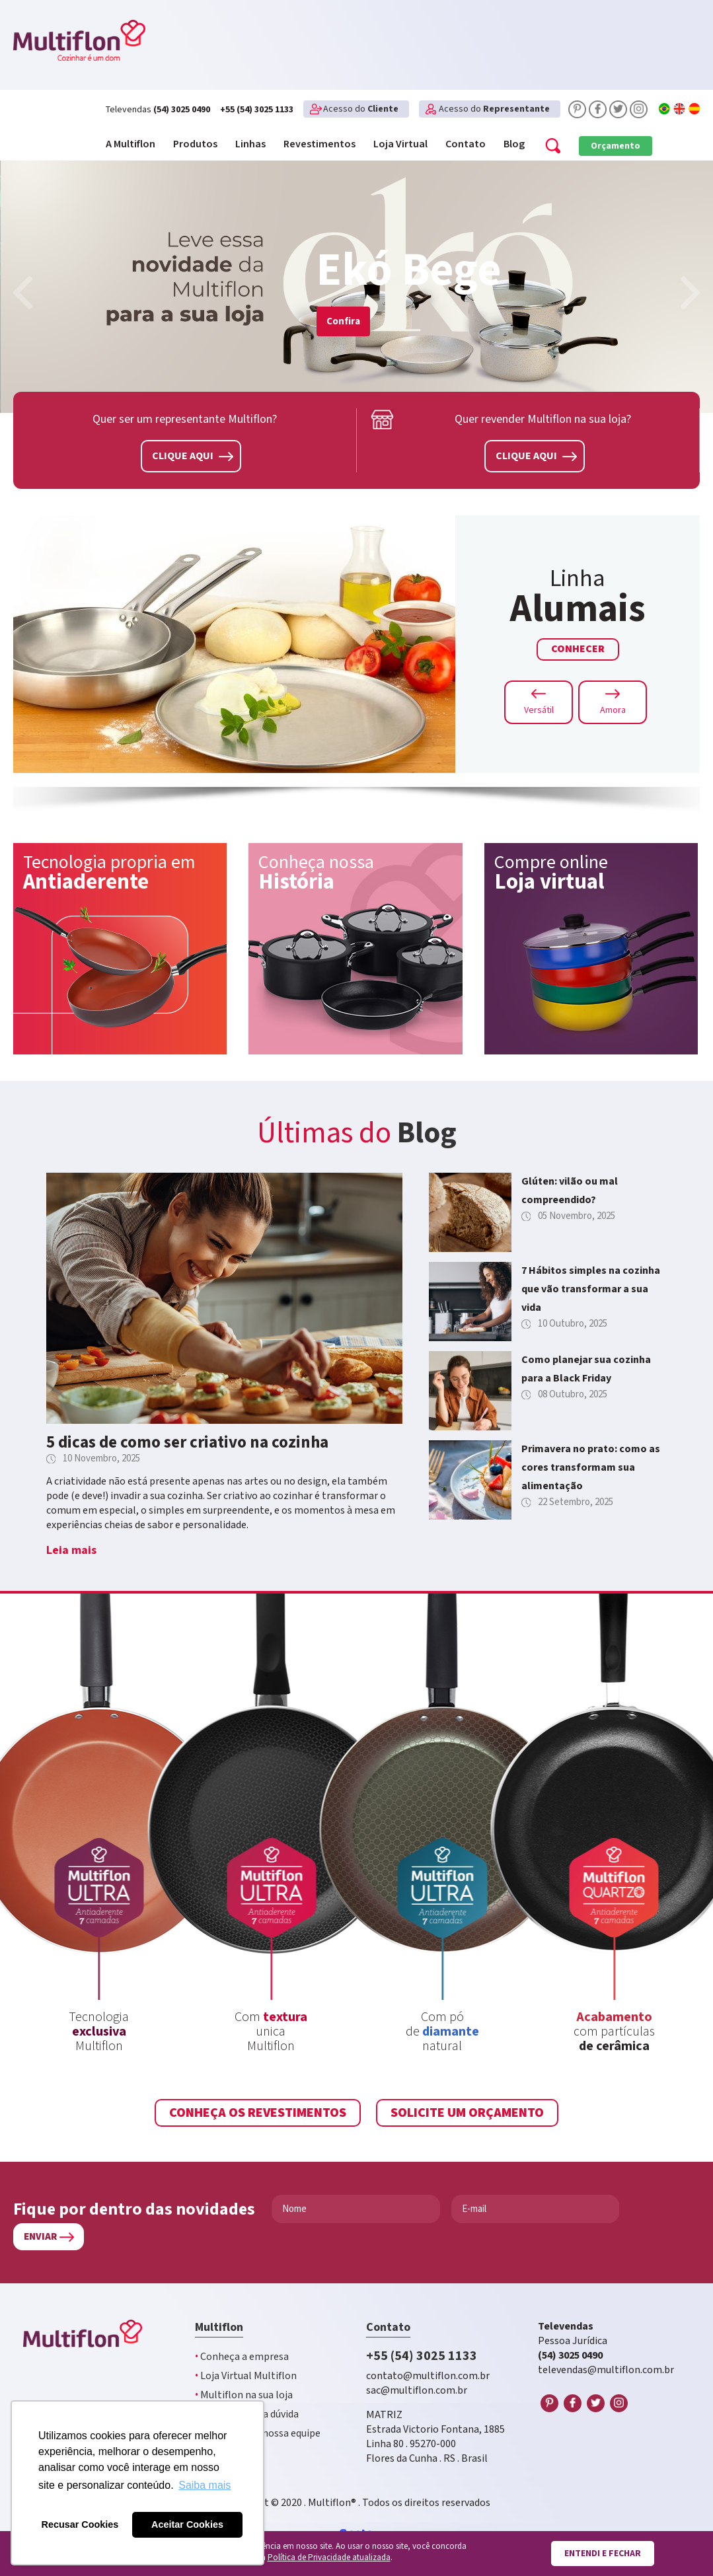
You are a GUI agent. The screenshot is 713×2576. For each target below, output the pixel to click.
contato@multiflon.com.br (428, 2376)
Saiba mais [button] (204, 2485)
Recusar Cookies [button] (80, 2524)
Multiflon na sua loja (244, 2395)
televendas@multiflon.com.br (606, 2370)
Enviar (40, 2236)
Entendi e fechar (602, 2553)
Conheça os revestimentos (257, 2112)
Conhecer (578, 649)
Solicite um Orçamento (467, 2112)
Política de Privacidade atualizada (329, 2557)
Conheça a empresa (242, 2357)
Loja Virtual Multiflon (246, 2376)
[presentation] (22, 294)
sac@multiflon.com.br (416, 2391)
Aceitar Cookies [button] (187, 2524)
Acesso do (360, 109)
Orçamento (615, 146)
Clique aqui (192, 456)
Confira (343, 321)
